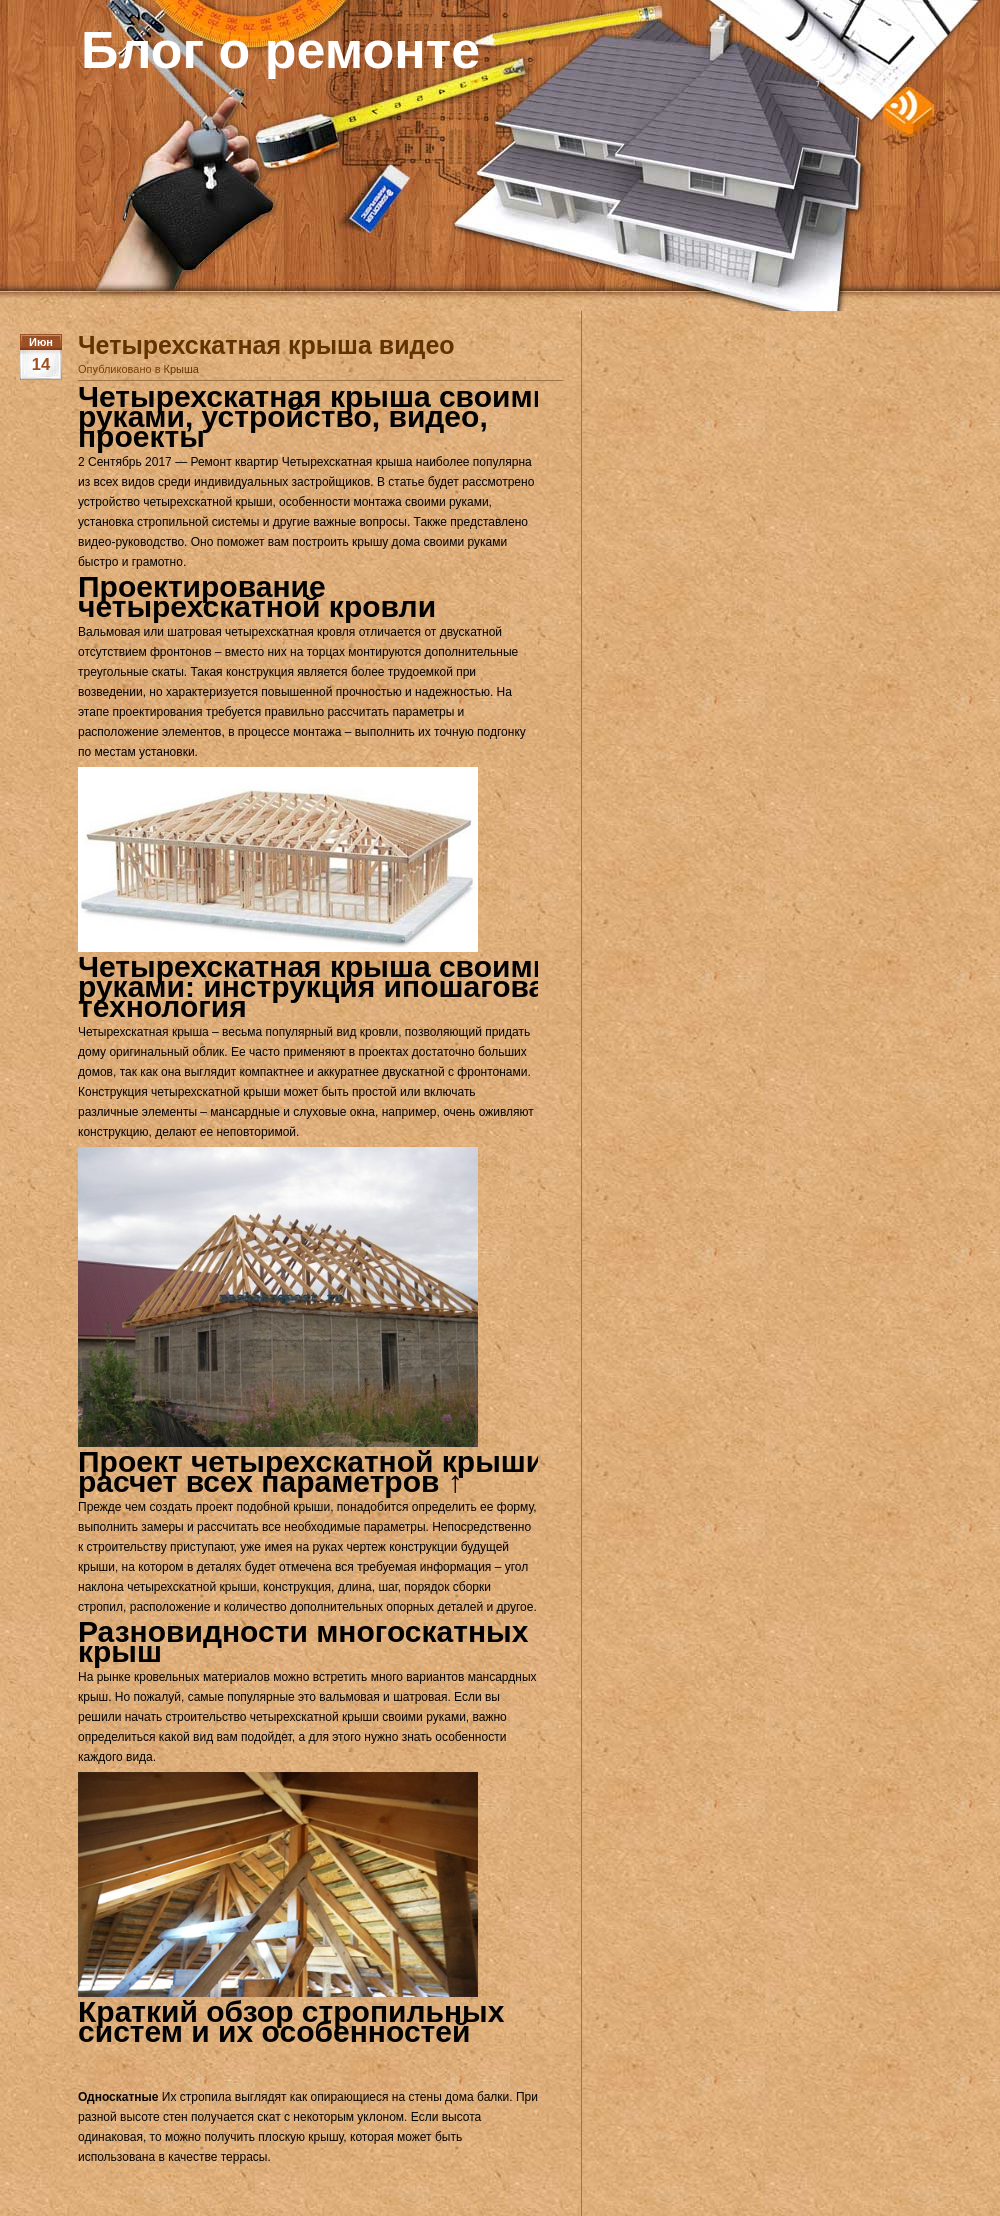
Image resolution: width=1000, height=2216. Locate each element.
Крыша (181, 369)
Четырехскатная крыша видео (266, 345)
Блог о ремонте (280, 50)
